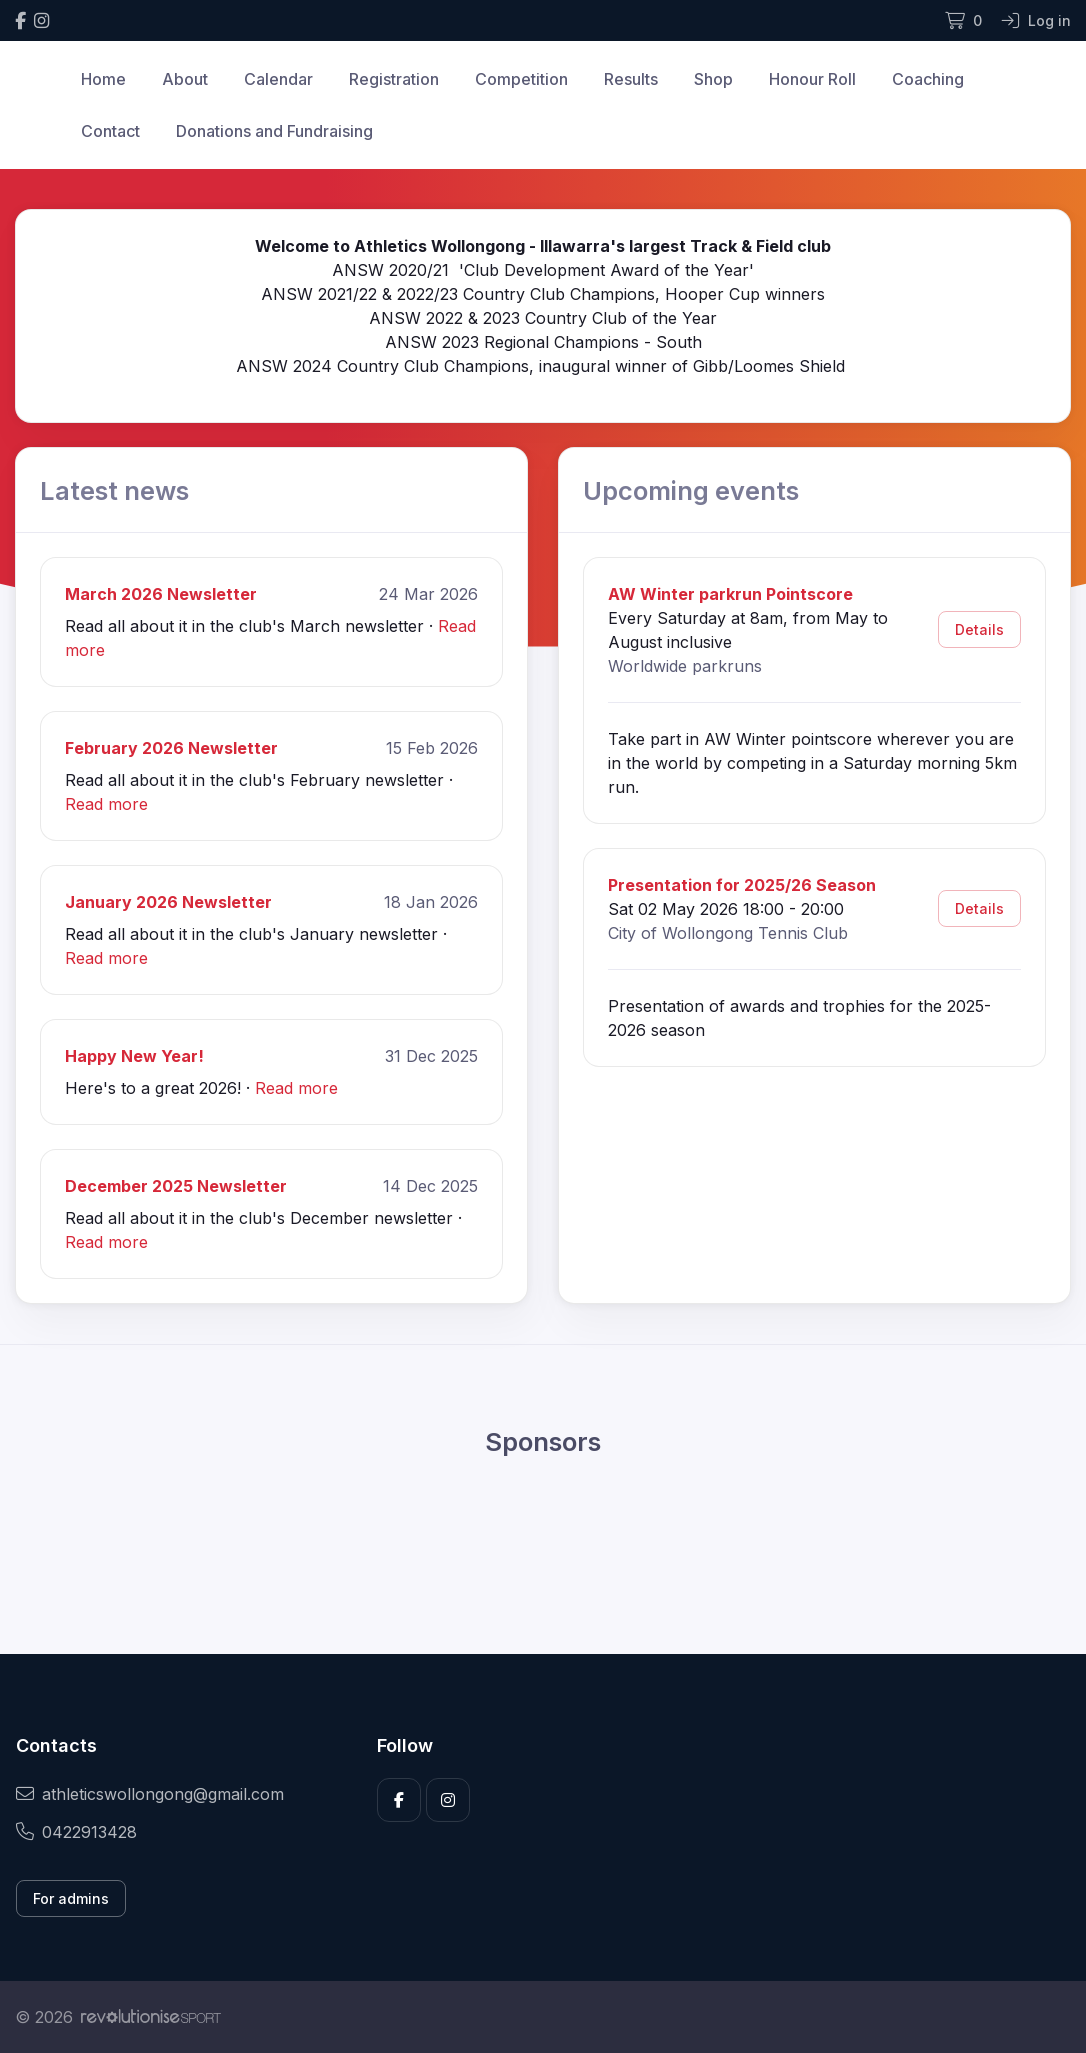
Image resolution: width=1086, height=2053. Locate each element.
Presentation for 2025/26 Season (742, 885)
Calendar (278, 79)
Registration (394, 79)
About (185, 79)
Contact (110, 131)
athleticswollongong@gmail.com (150, 1794)
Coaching (928, 79)
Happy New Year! (134, 1056)
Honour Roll (812, 79)
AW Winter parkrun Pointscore (730, 594)
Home (103, 79)
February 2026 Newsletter (171, 748)
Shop (713, 79)
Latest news (114, 490)
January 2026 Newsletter (168, 902)
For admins (71, 1898)
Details (979, 629)
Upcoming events (691, 490)
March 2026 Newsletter (161, 594)
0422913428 (76, 1832)
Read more (106, 804)
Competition (521, 79)
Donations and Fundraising (274, 131)
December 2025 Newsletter (176, 1186)
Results (631, 79)
